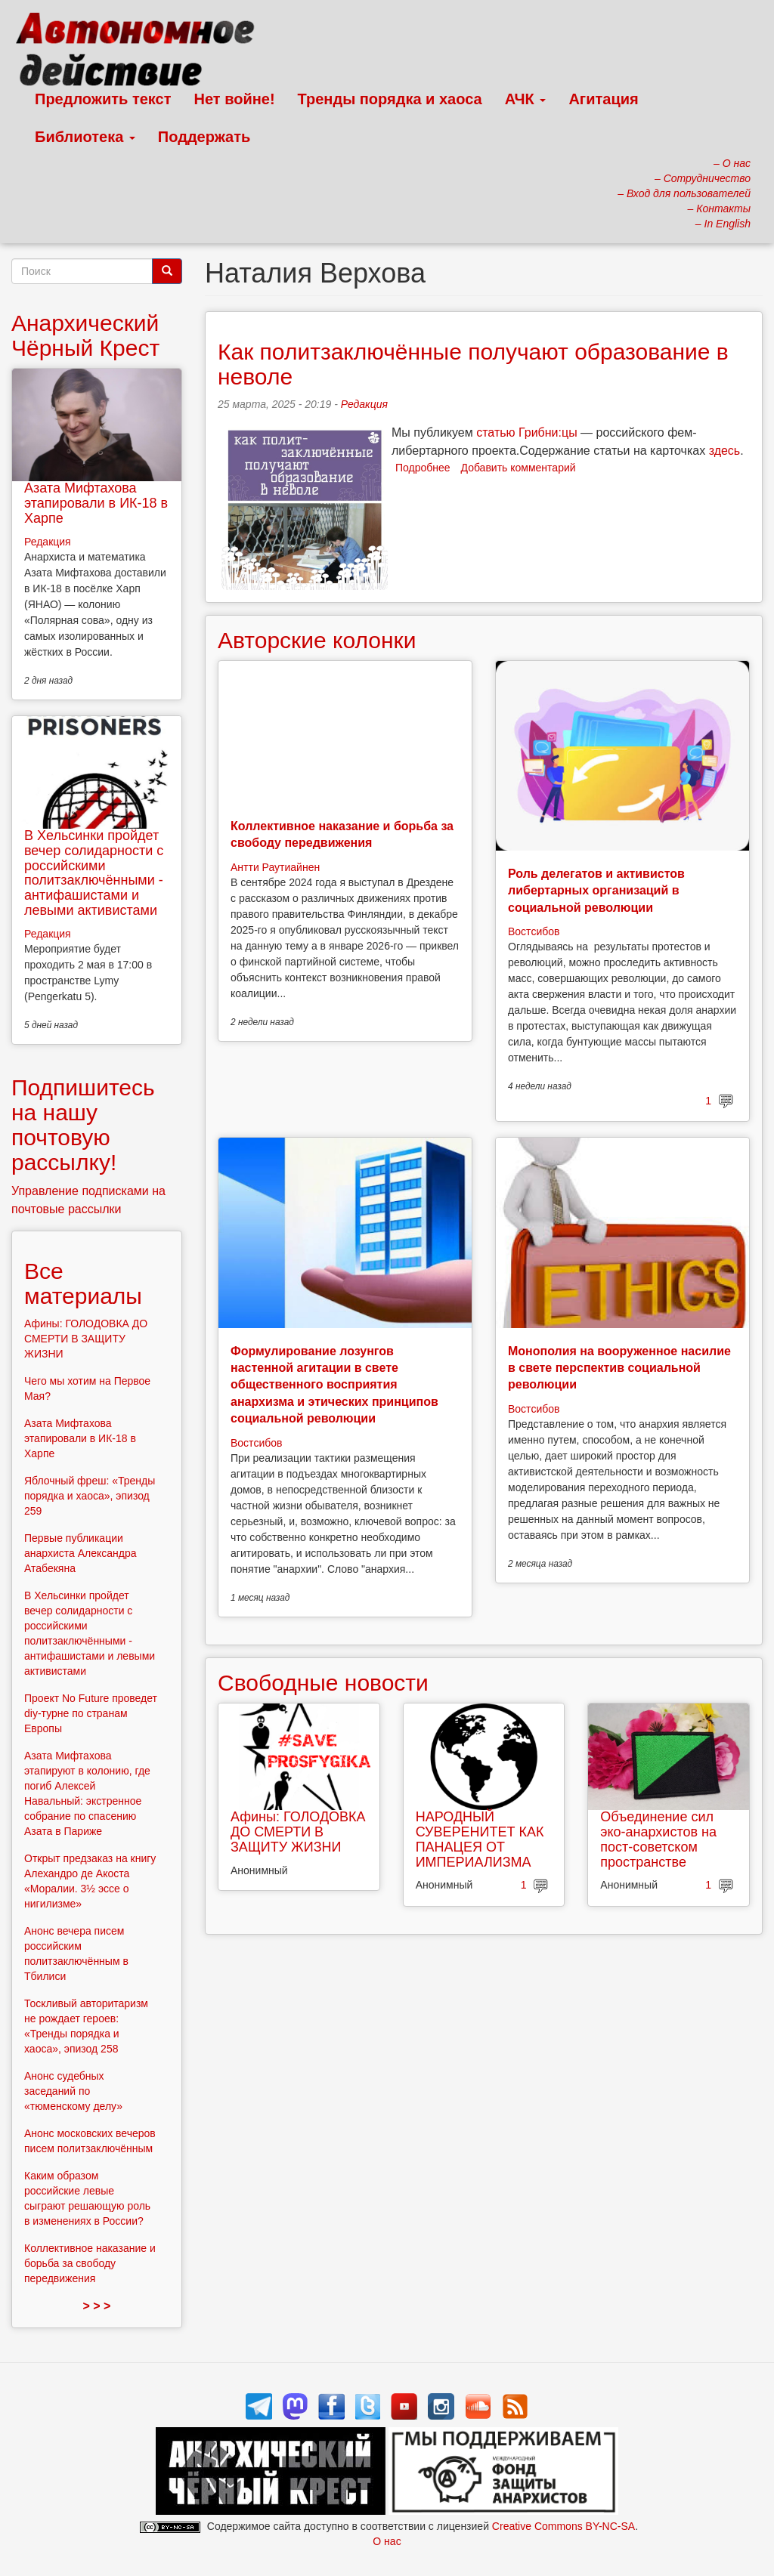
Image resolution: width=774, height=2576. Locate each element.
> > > (97, 2306)
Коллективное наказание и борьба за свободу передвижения (90, 2263)
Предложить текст (103, 99)
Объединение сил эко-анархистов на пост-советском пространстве (658, 1839)
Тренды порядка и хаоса (390, 99)
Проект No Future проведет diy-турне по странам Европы (90, 1713)
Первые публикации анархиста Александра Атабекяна (80, 1553)
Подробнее (422, 468)
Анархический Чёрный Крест (85, 335)
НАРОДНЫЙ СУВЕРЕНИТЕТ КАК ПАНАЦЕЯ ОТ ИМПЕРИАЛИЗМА (480, 1839)
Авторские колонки (317, 640)
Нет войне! (234, 99)
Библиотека (85, 136)
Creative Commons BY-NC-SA (563, 2526)
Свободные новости (323, 1682)
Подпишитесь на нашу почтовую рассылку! (83, 1125)
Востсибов (533, 931)
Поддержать (204, 136)
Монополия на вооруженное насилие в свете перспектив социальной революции (619, 1368)
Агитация (603, 99)
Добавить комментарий (518, 468)
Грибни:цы (548, 432)
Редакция (364, 404)
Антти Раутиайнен (275, 867)
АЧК (525, 99)
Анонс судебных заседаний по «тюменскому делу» (73, 2091)
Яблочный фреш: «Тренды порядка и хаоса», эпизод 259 (89, 1496)
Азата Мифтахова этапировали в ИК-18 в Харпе (96, 503)
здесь (725, 450)
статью (495, 432)
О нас (387, 2541)
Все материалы (83, 1283)
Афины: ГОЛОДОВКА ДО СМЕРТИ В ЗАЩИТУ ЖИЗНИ (298, 1832)
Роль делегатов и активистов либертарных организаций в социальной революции (596, 890)
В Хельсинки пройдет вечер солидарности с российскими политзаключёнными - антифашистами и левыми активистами (93, 873)
